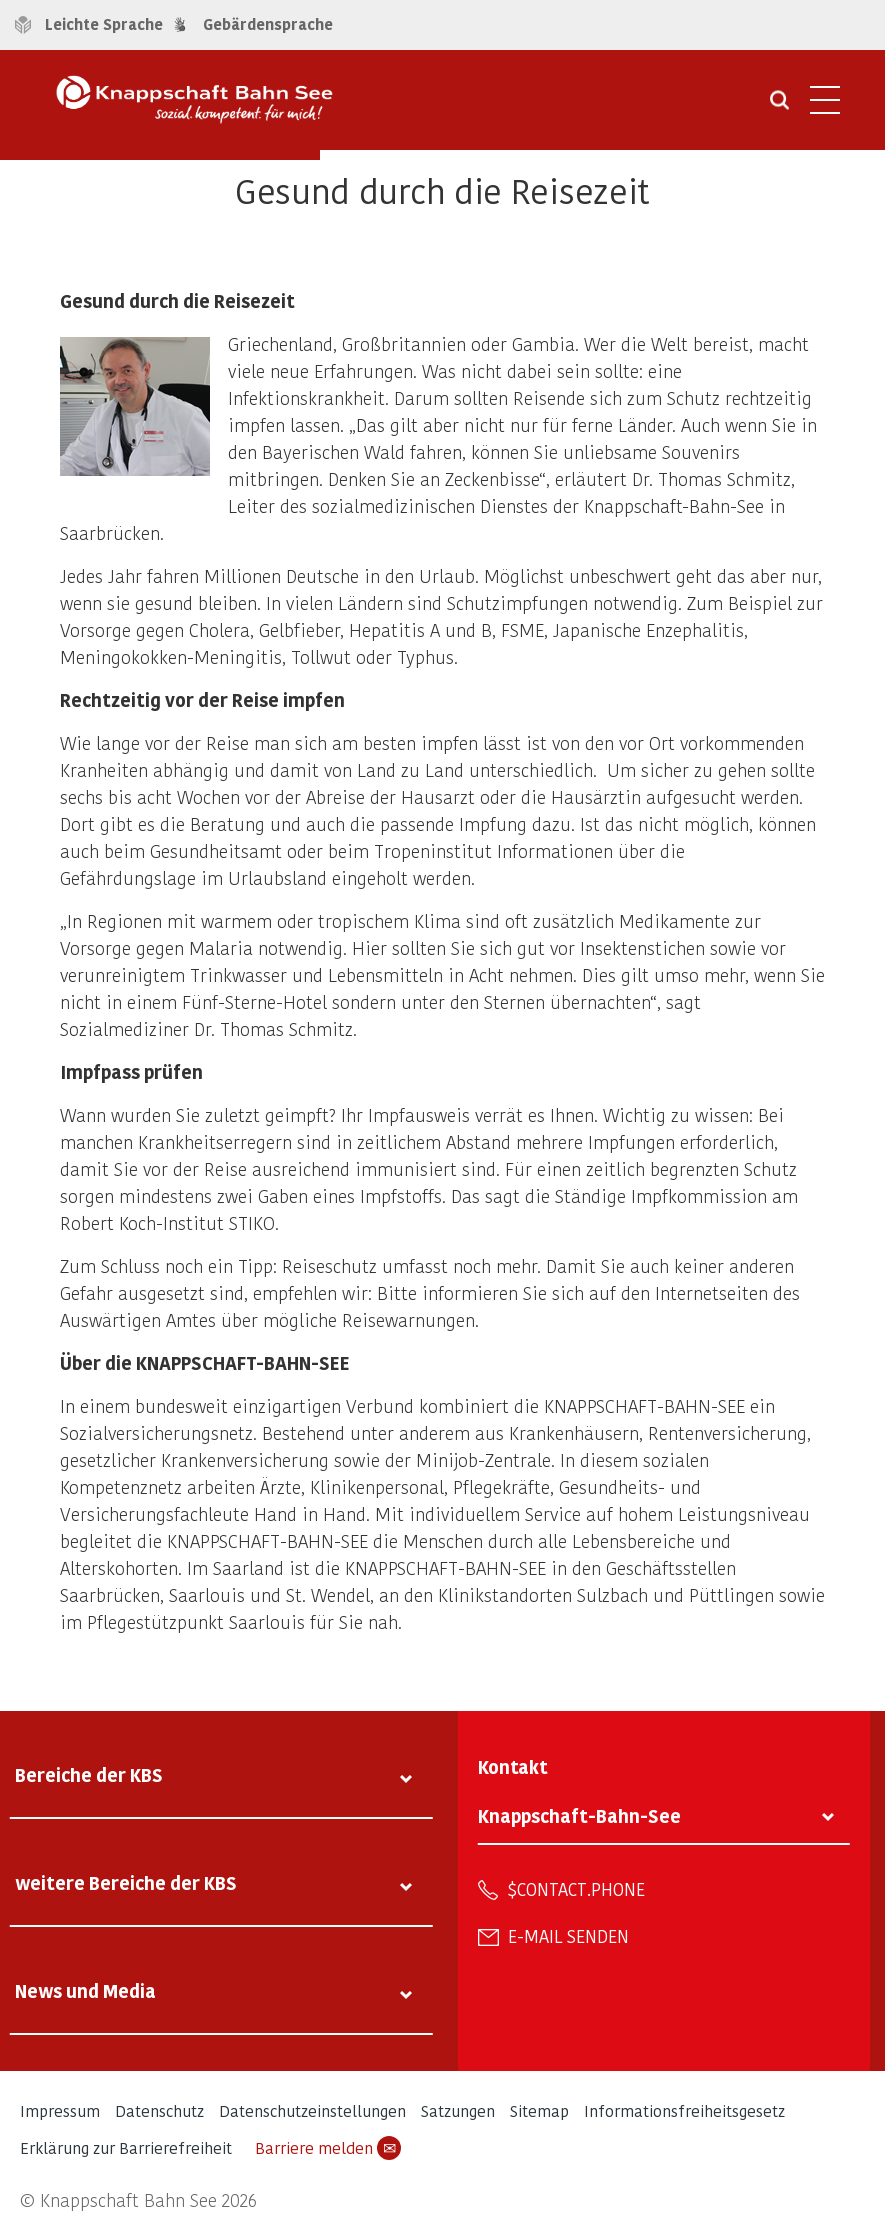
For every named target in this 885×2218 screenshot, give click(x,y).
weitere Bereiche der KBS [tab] (126, 1882)
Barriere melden (328, 2148)
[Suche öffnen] (779, 107)
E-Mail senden (568, 1936)
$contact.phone (576, 1889)
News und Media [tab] (85, 1990)
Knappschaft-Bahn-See (579, 1815)
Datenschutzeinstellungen (312, 2110)
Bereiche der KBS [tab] (89, 1774)
